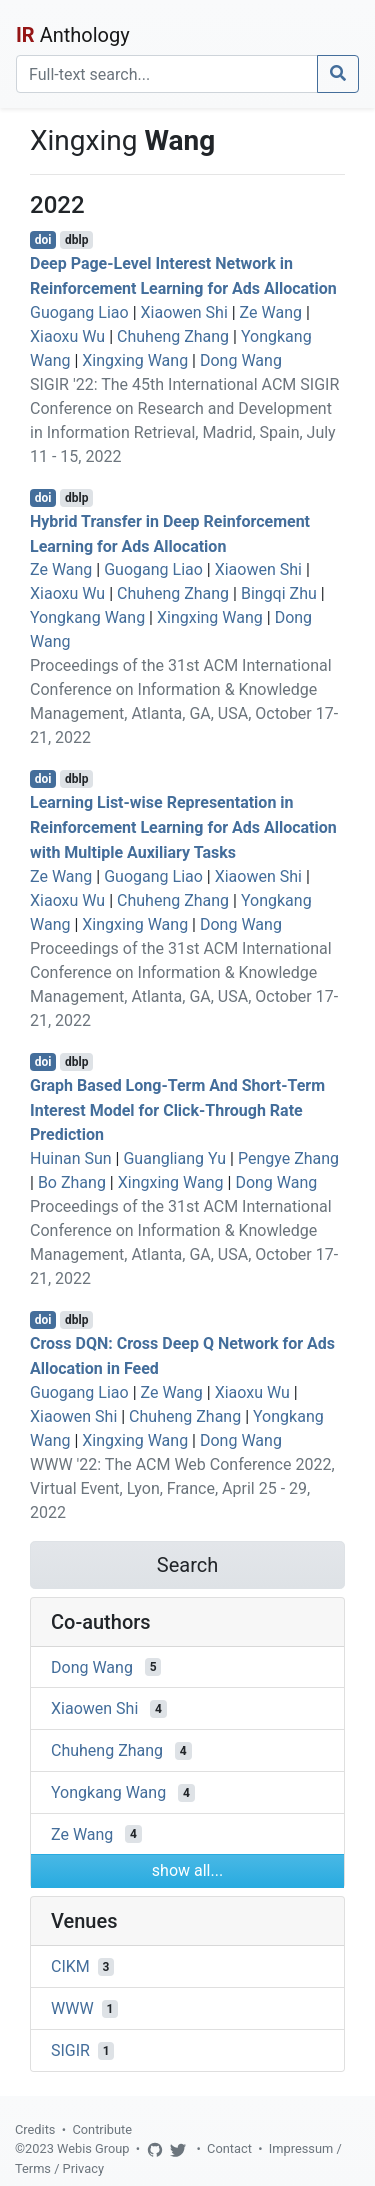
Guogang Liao (79, 312)
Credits (35, 2129)
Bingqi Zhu (279, 593)
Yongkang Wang (87, 617)
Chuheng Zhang (173, 336)
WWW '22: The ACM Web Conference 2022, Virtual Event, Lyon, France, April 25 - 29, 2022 (182, 1488)
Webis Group (93, 2148)
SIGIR (70, 2050)
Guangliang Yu (174, 1158)
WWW (72, 2008)
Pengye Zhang (288, 1158)
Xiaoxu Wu (67, 336)
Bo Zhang (72, 1182)
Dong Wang (241, 360)
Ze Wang (271, 312)
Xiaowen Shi (184, 312)
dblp (76, 240)
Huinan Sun (71, 1158)
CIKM (70, 1966)
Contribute (102, 2129)
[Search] (167, 74)
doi (43, 240)
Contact (229, 2148)
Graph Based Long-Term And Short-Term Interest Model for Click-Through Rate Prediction (177, 1110)
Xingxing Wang (135, 360)
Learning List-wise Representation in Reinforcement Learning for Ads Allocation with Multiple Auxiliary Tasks (183, 827)
